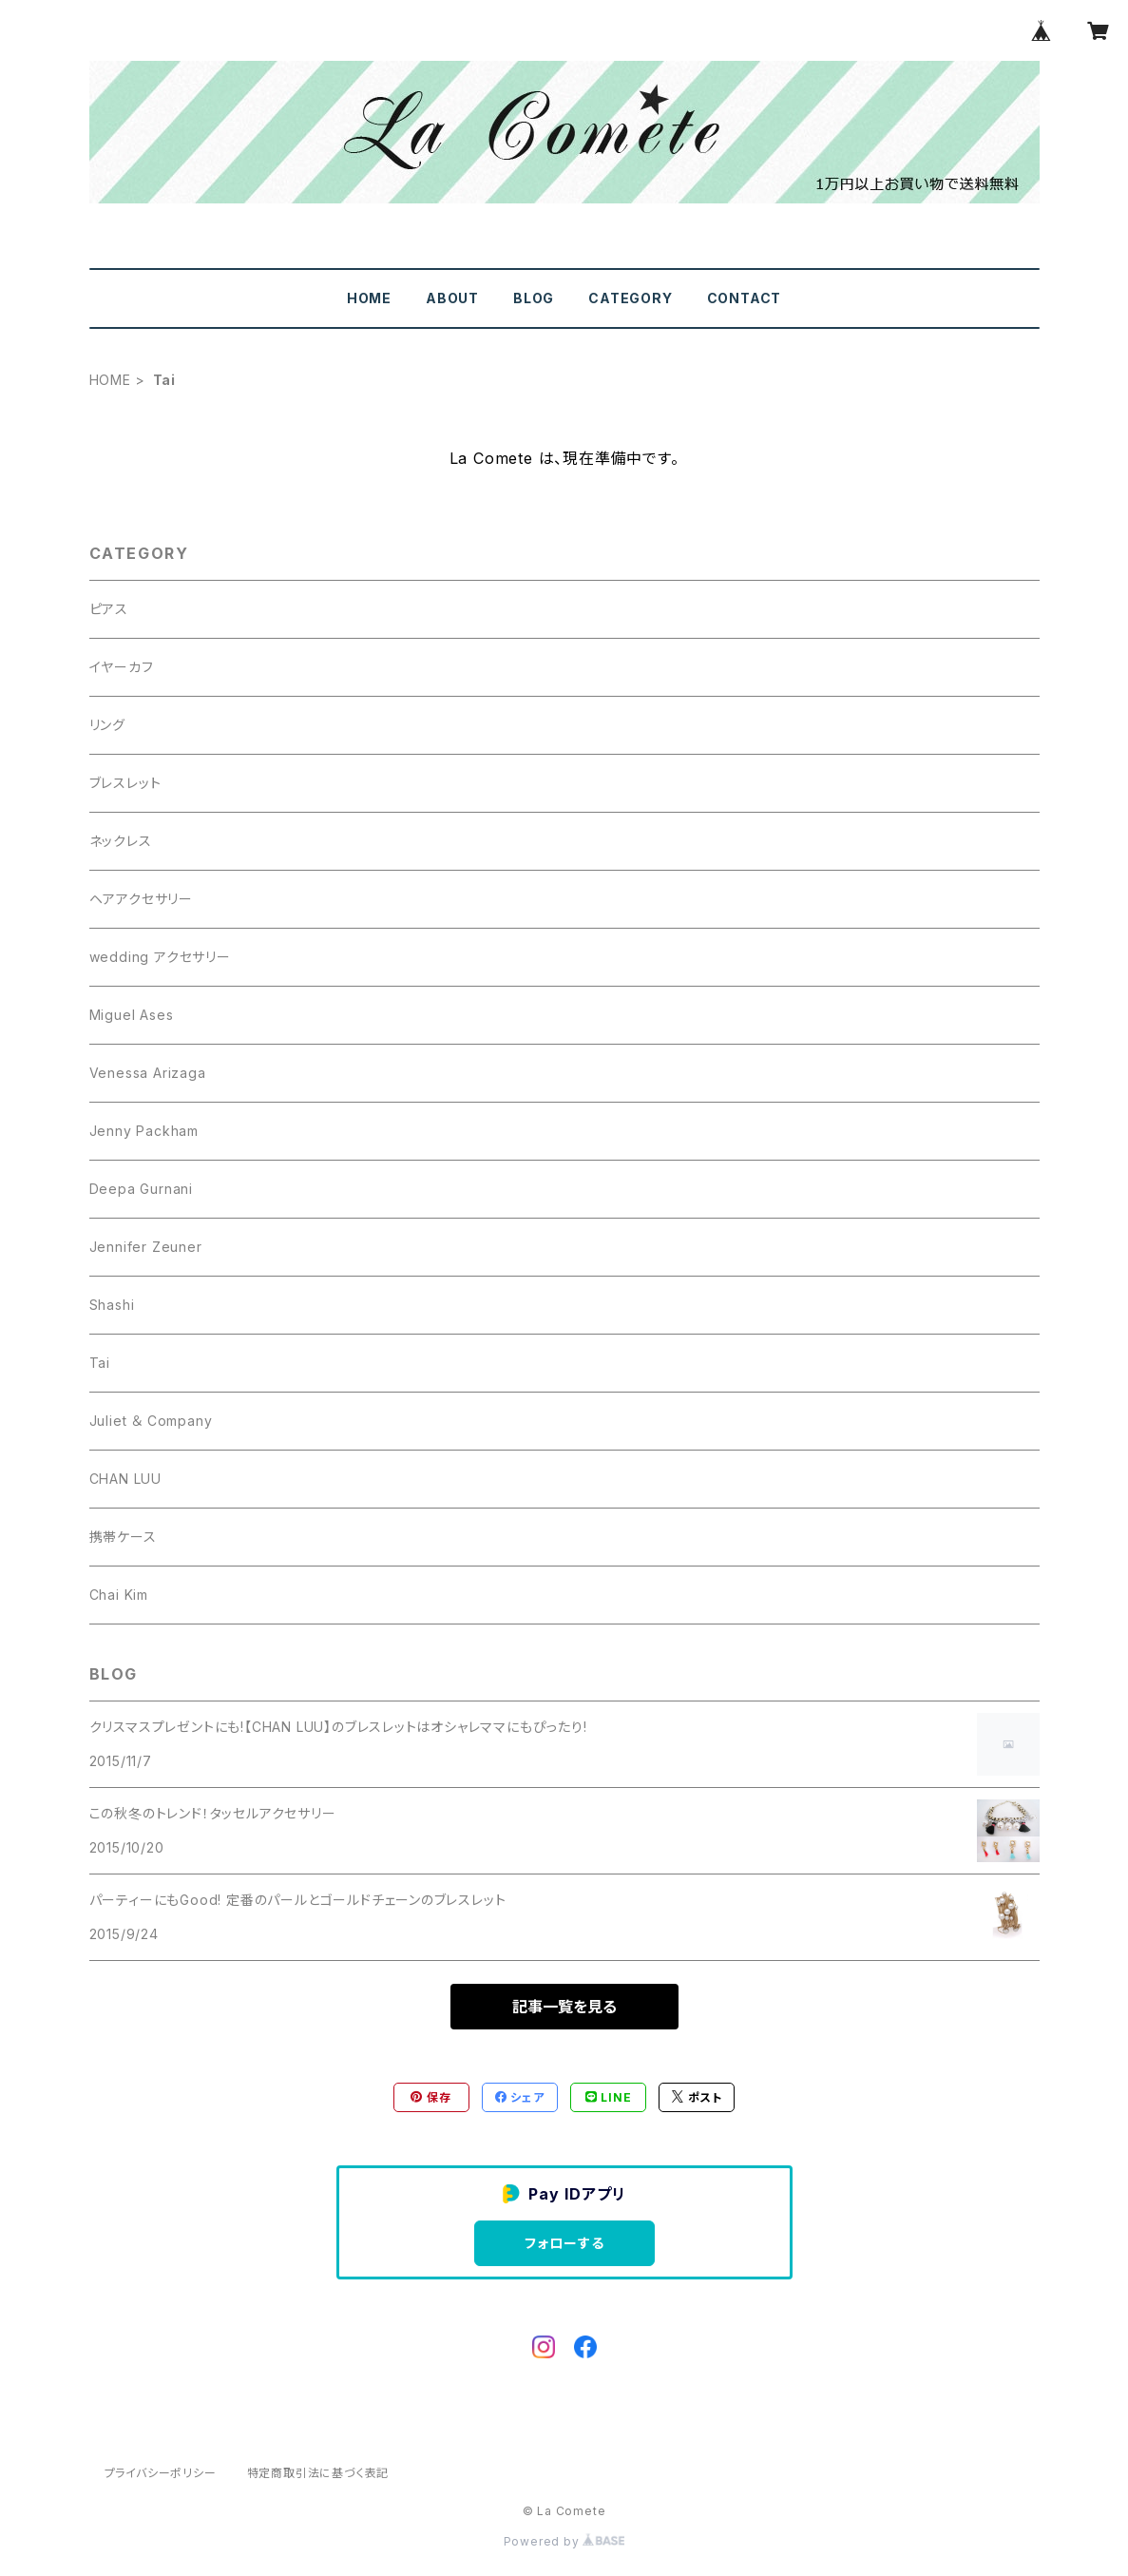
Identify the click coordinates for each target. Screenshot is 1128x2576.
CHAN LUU (125, 1479)
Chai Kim (118, 1594)
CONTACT (744, 298)
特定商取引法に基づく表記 (318, 2473)
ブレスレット (125, 783)
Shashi (112, 1305)
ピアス (108, 609)
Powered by (564, 2541)
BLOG (533, 298)
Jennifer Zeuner (145, 1247)
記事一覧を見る (564, 2006)
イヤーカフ (121, 667)
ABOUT (452, 298)
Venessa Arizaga (147, 1073)
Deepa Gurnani (141, 1189)
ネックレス (120, 841)
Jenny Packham (144, 1131)
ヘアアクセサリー (141, 899)
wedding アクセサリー (160, 957)
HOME (369, 298)
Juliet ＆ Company (151, 1421)
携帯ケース (123, 1536)
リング (107, 725)
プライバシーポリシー (161, 2473)
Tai (99, 1363)
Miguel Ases (131, 1015)
